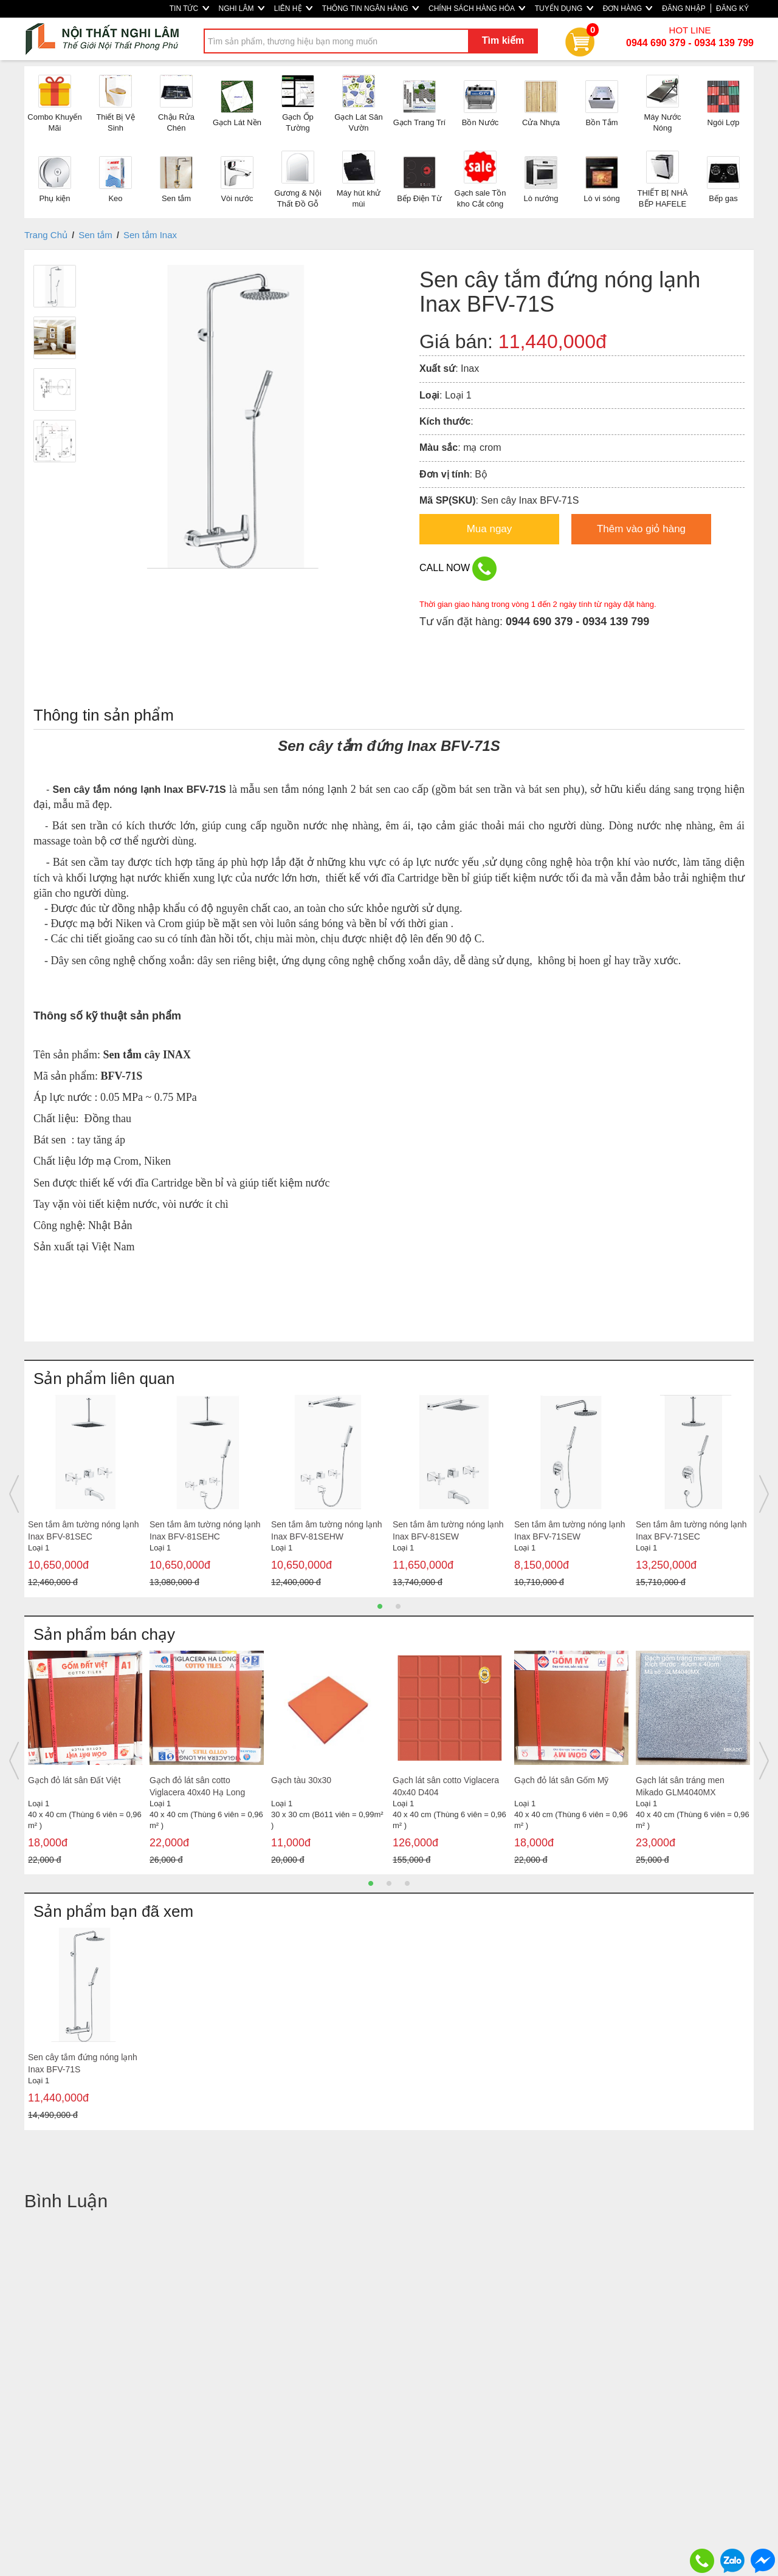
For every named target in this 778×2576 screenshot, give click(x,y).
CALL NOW (458, 569)
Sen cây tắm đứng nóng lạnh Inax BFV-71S (82, 2063)
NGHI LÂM (241, 8)
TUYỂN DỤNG (564, 8)
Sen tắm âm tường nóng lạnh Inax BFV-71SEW (569, 1530)
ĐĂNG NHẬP (683, 8)
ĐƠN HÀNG (628, 8)
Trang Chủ (45, 235)
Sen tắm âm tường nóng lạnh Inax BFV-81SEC (83, 1530)
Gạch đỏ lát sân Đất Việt (74, 1780)
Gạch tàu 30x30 (301, 1780)
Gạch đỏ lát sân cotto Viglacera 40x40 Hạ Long (197, 1786)
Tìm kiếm (503, 40)
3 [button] (407, 1883)
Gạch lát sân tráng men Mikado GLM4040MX (680, 1786)
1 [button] (380, 1606)
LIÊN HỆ (293, 8)
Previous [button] (14, 1494)
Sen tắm (95, 235)
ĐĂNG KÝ (732, 8)
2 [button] (398, 1606)
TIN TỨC (189, 8)
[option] (85, 1494)
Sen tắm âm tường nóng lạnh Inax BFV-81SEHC (205, 1530)
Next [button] (764, 1494)
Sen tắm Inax (150, 235)
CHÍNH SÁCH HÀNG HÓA (477, 8)
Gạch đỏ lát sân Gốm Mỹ (561, 1780)
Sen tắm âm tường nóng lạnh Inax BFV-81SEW (448, 1530)
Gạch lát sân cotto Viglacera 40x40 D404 (446, 1786)
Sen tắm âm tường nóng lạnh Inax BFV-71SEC (691, 1530)
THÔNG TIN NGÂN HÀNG (370, 8)
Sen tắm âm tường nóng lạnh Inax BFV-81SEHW (326, 1530)
